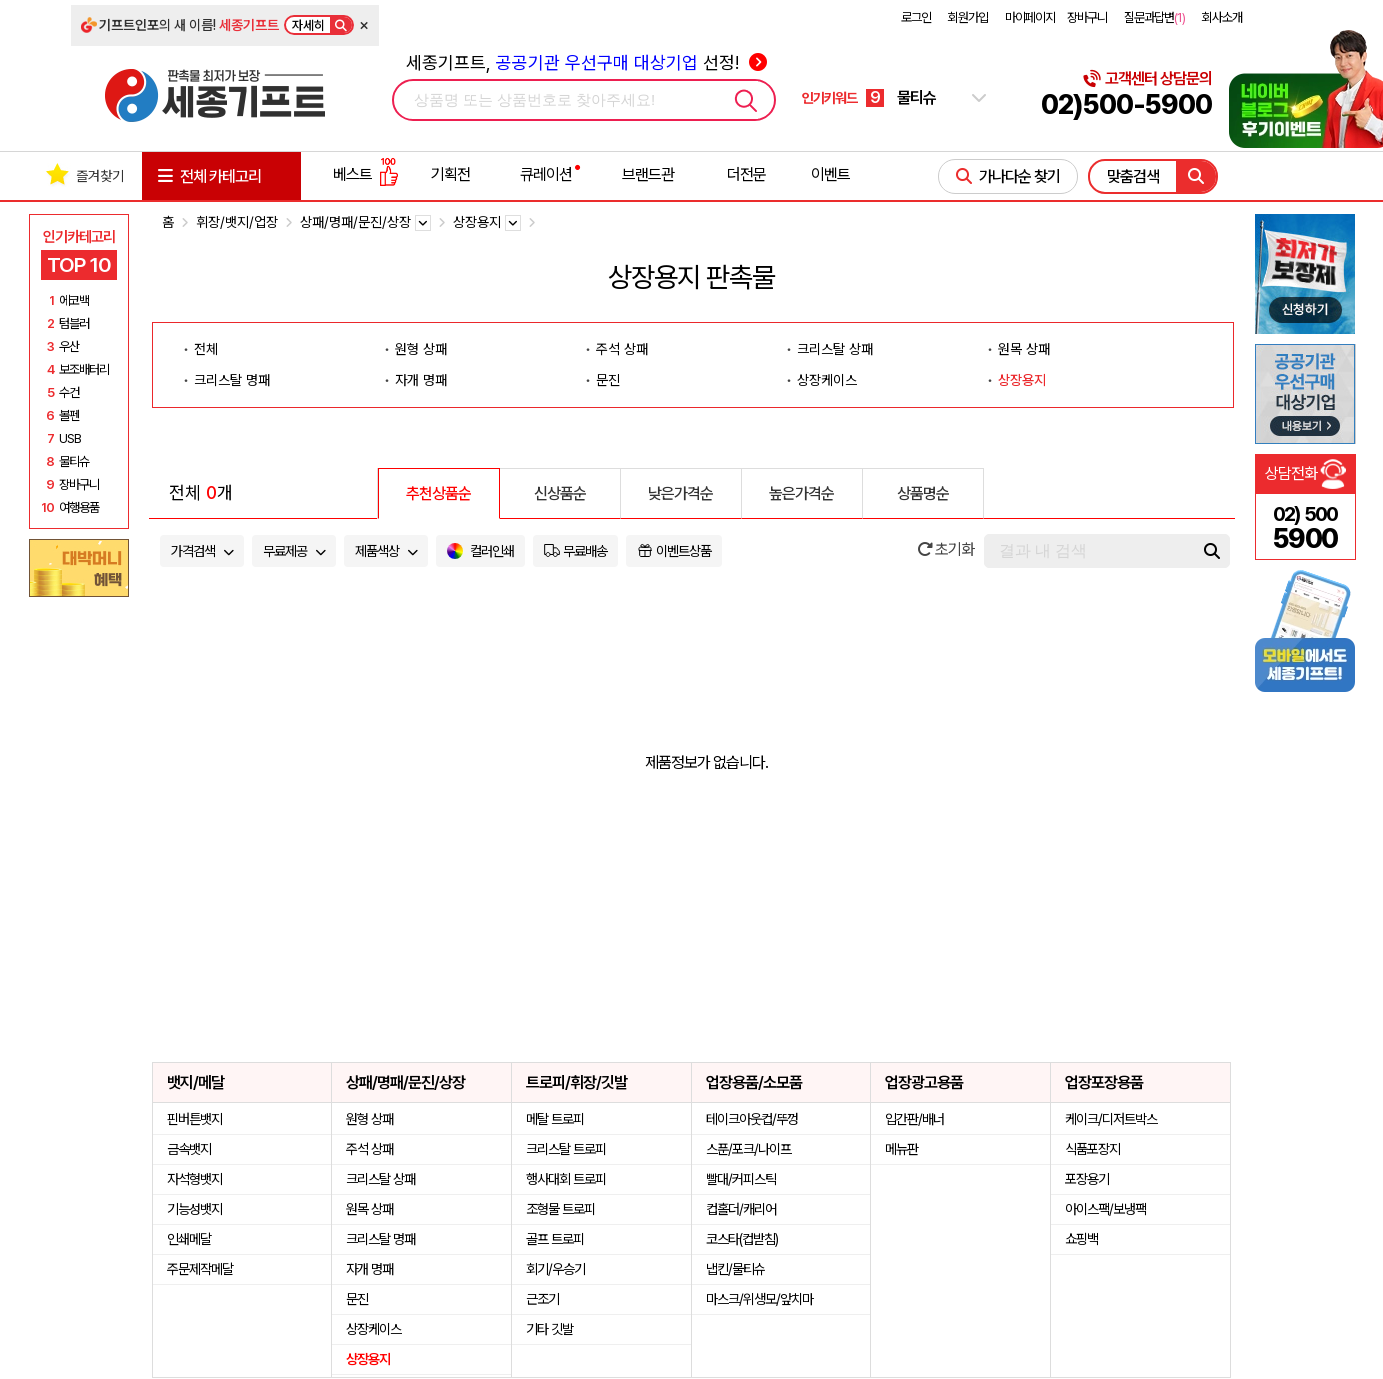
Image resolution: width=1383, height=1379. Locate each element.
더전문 (746, 174)
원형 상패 (421, 349)
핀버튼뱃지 (194, 1119)
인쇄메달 (189, 1239)
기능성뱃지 (194, 1209)
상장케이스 (827, 380)
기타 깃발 (549, 1329)
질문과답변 (1154, 17)
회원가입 (968, 17)
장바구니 (1087, 17)
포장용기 (1087, 1179)
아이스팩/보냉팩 (1105, 1209)
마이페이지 (1030, 17)
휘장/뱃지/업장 (237, 222)
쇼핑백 (1081, 1239)
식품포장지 (1092, 1149)
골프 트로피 (555, 1239)
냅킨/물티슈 (735, 1269)
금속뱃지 (189, 1149)
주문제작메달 (200, 1269)
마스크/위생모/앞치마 (759, 1299)
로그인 (916, 17)
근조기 (542, 1299)
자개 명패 (421, 380)
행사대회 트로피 (566, 1179)
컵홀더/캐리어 (741, 1209)
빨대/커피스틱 (741, 1179)
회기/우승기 (555, 1269)
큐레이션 (546, 174)
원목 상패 (1024, 349)
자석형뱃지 (194, 1179)
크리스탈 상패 (835, 349)
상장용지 (1022, 380)
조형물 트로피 (560, 1209)
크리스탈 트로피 (566, 1149)
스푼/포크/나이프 (748, 1149)
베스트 (366, 174)
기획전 (450, 174)
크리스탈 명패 (232, 380)
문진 (608, 380)
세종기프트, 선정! (586, 62)
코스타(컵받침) (742, 1239)
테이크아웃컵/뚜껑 (752, 1119)
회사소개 (1222, 17)
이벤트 (830, 174)
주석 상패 (622, 349)
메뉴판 (901, 1149)
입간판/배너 (914, 1119)
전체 (206, 349)
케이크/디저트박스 (1111, 1119)
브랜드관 (648, 174)
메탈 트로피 (555, 1119)
